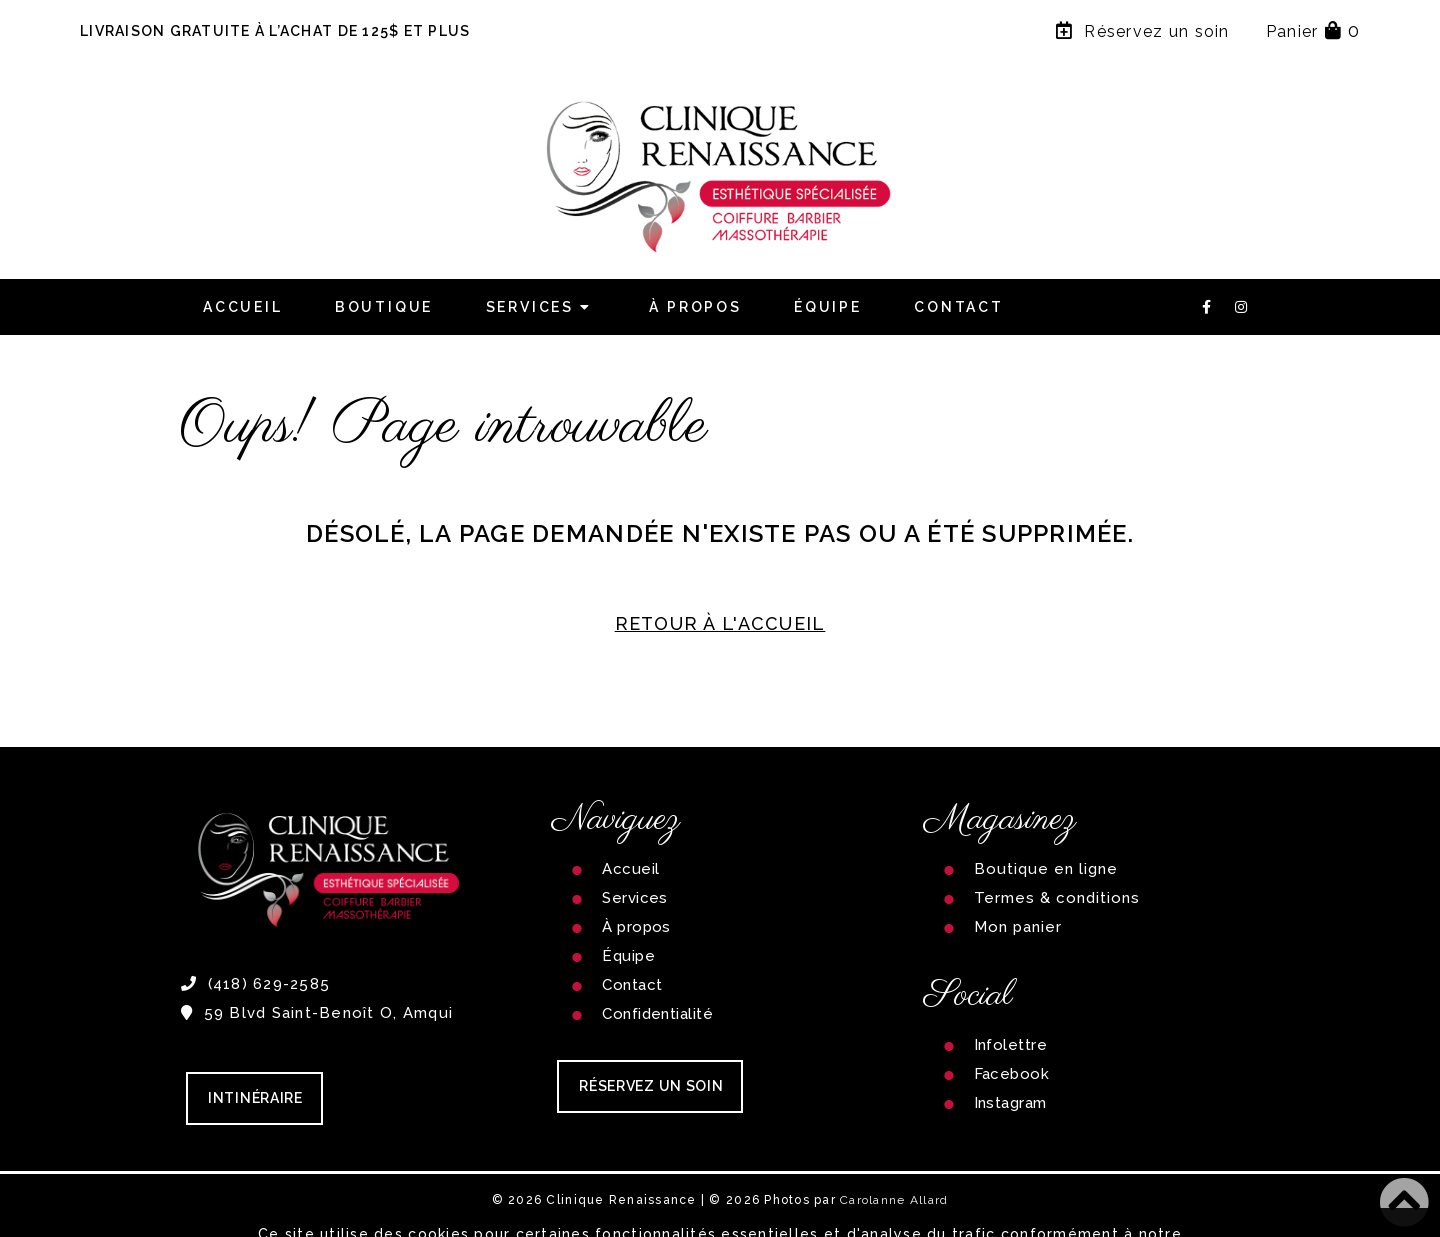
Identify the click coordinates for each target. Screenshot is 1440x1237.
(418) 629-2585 (255, 984)
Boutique (384, 307)
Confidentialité (657, 1014)
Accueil (243, 307)
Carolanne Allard (894, 1200)
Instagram (1010, 1103)
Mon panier (1018, 927)
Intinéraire (255, 1098)
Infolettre (1011, 1045)
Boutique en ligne (1046, 869)
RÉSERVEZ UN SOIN (651, 1086)
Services (542, 307)
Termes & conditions (1057, 898)
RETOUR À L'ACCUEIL (720, 623)
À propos (695, 307)
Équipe (828, 307)
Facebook (1012, 1074)
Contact (959, 307)
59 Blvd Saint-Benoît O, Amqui (317, 1013)
